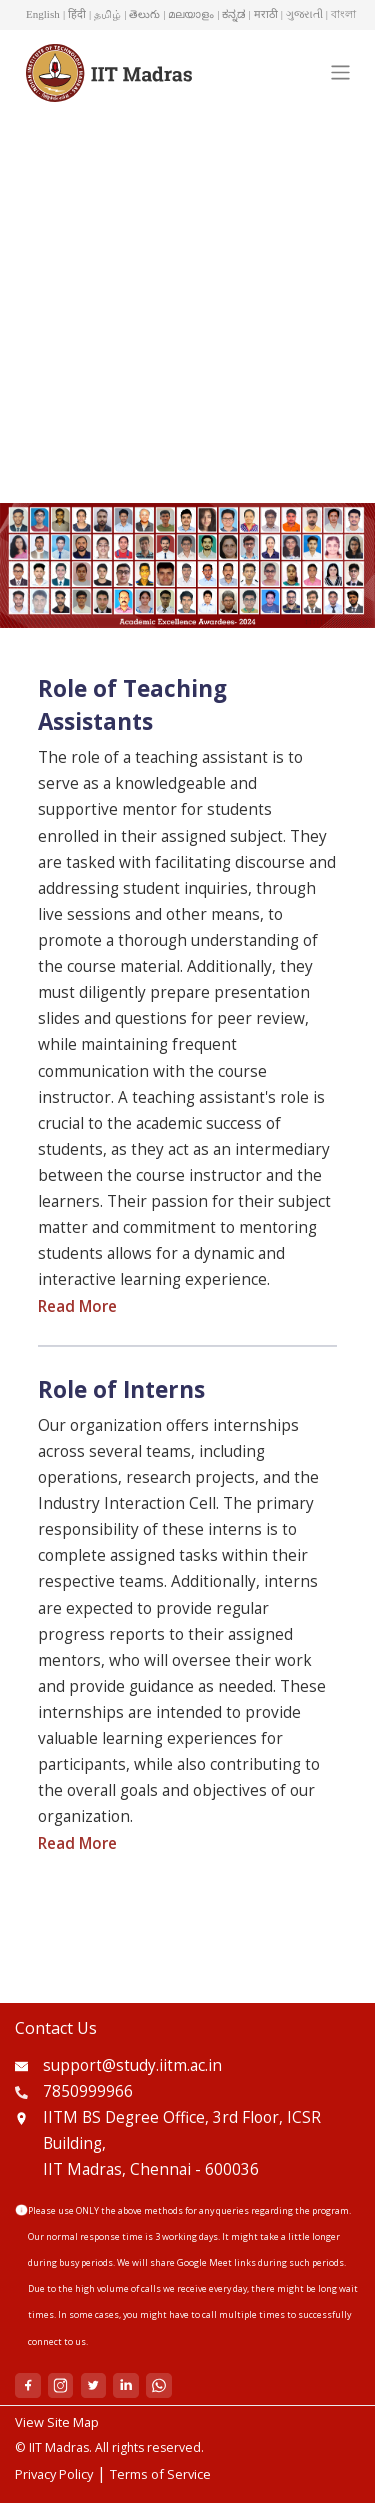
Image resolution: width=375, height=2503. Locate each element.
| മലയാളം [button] (188, 14)
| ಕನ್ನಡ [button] (231, 14)
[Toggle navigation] (340, 72)
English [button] (43, 14)
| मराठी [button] (263, 14)
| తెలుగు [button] (142, 14)
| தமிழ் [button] (105, 14)
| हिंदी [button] (74, 14)
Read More (77, 1306)
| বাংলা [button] (341, 14)
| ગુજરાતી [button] (302, 14)
